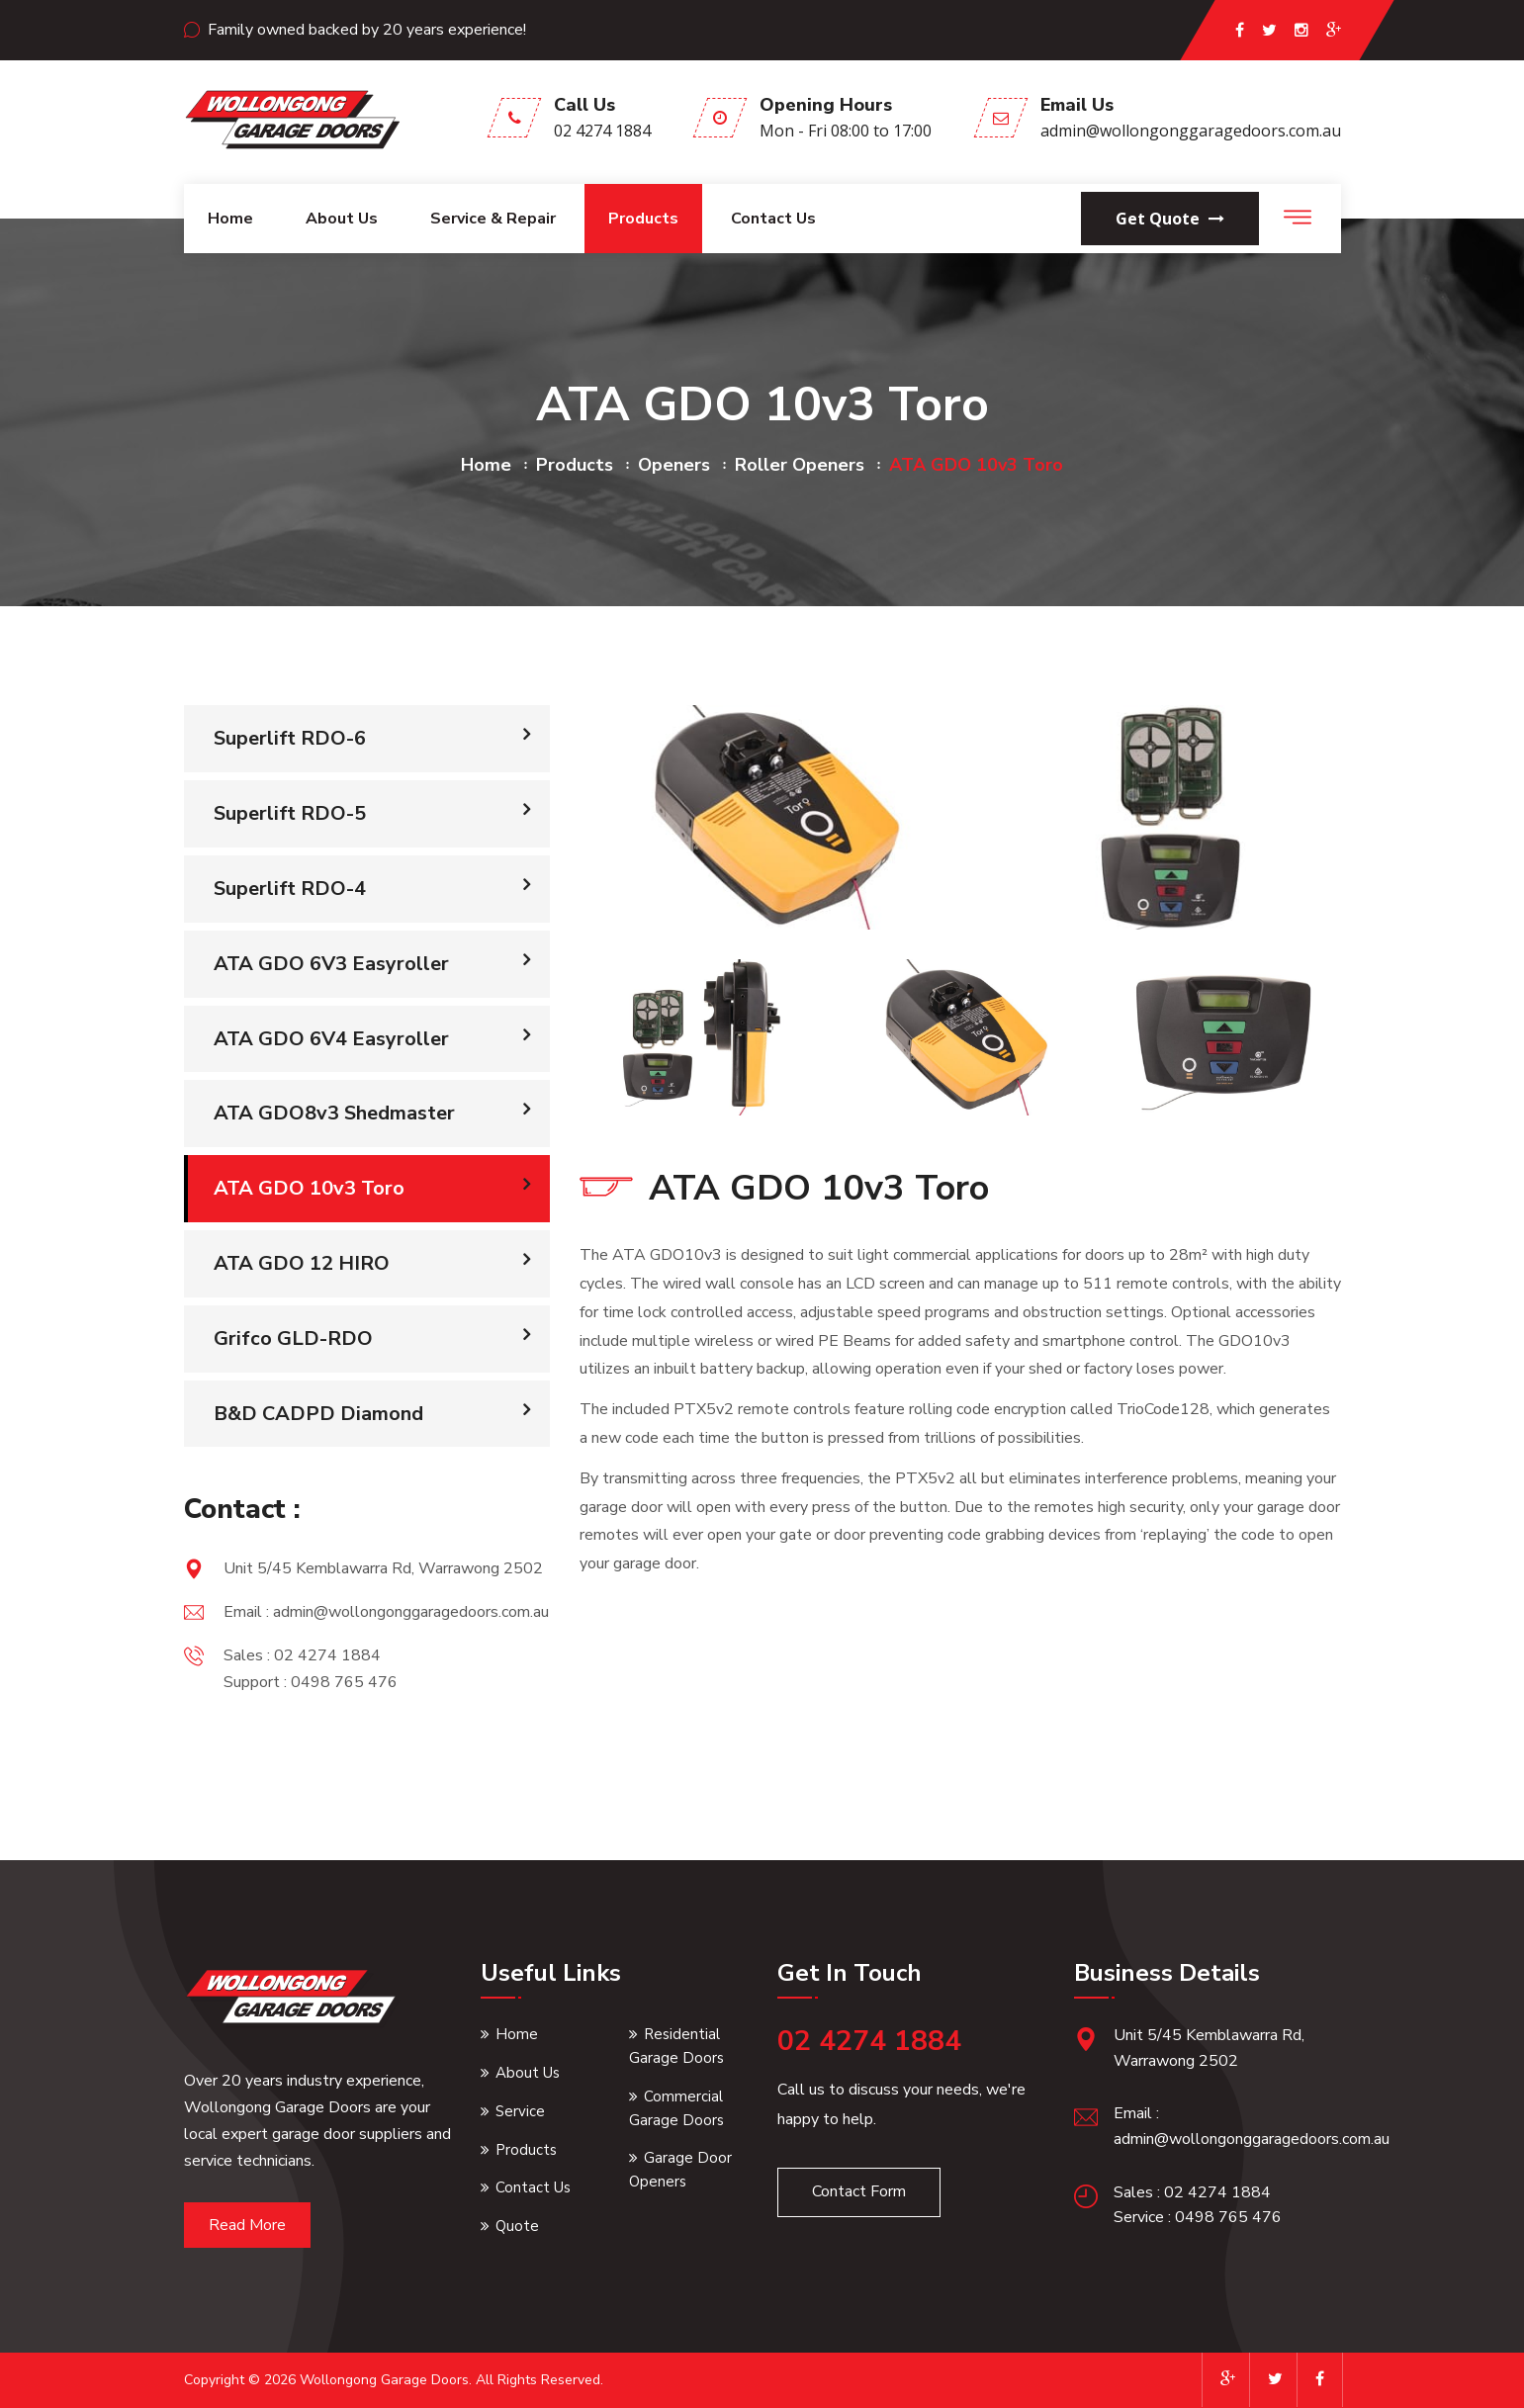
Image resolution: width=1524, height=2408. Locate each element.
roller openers (799, 465)
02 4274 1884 (602, 130)
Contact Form (859, 2191)
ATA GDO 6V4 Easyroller (331, 1039)
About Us (527, 2073)
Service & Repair (493, 218)
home (486, 465)
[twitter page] (1269, 30)
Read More (247, 2225)
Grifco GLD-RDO (293, 1338)
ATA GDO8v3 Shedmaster (334, 1113)
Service (520, 2111)
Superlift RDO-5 (290, 813)
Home (230, 218)
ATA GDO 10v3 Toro (309, 1188)
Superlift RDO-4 (290, 888)
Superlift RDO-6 (290, 738)
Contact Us (773, 218)
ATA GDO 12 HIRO (302, 1263)
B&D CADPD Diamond (318, 1413)
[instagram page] (1301, 30)
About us (342, 218)
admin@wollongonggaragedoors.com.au (1190, 130)
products (574, 465)
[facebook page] (1239, 30)
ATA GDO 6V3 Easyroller (331, 963)
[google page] (1333, 30)
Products (643, 218)
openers (674, 465)
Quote (517, 2226)
